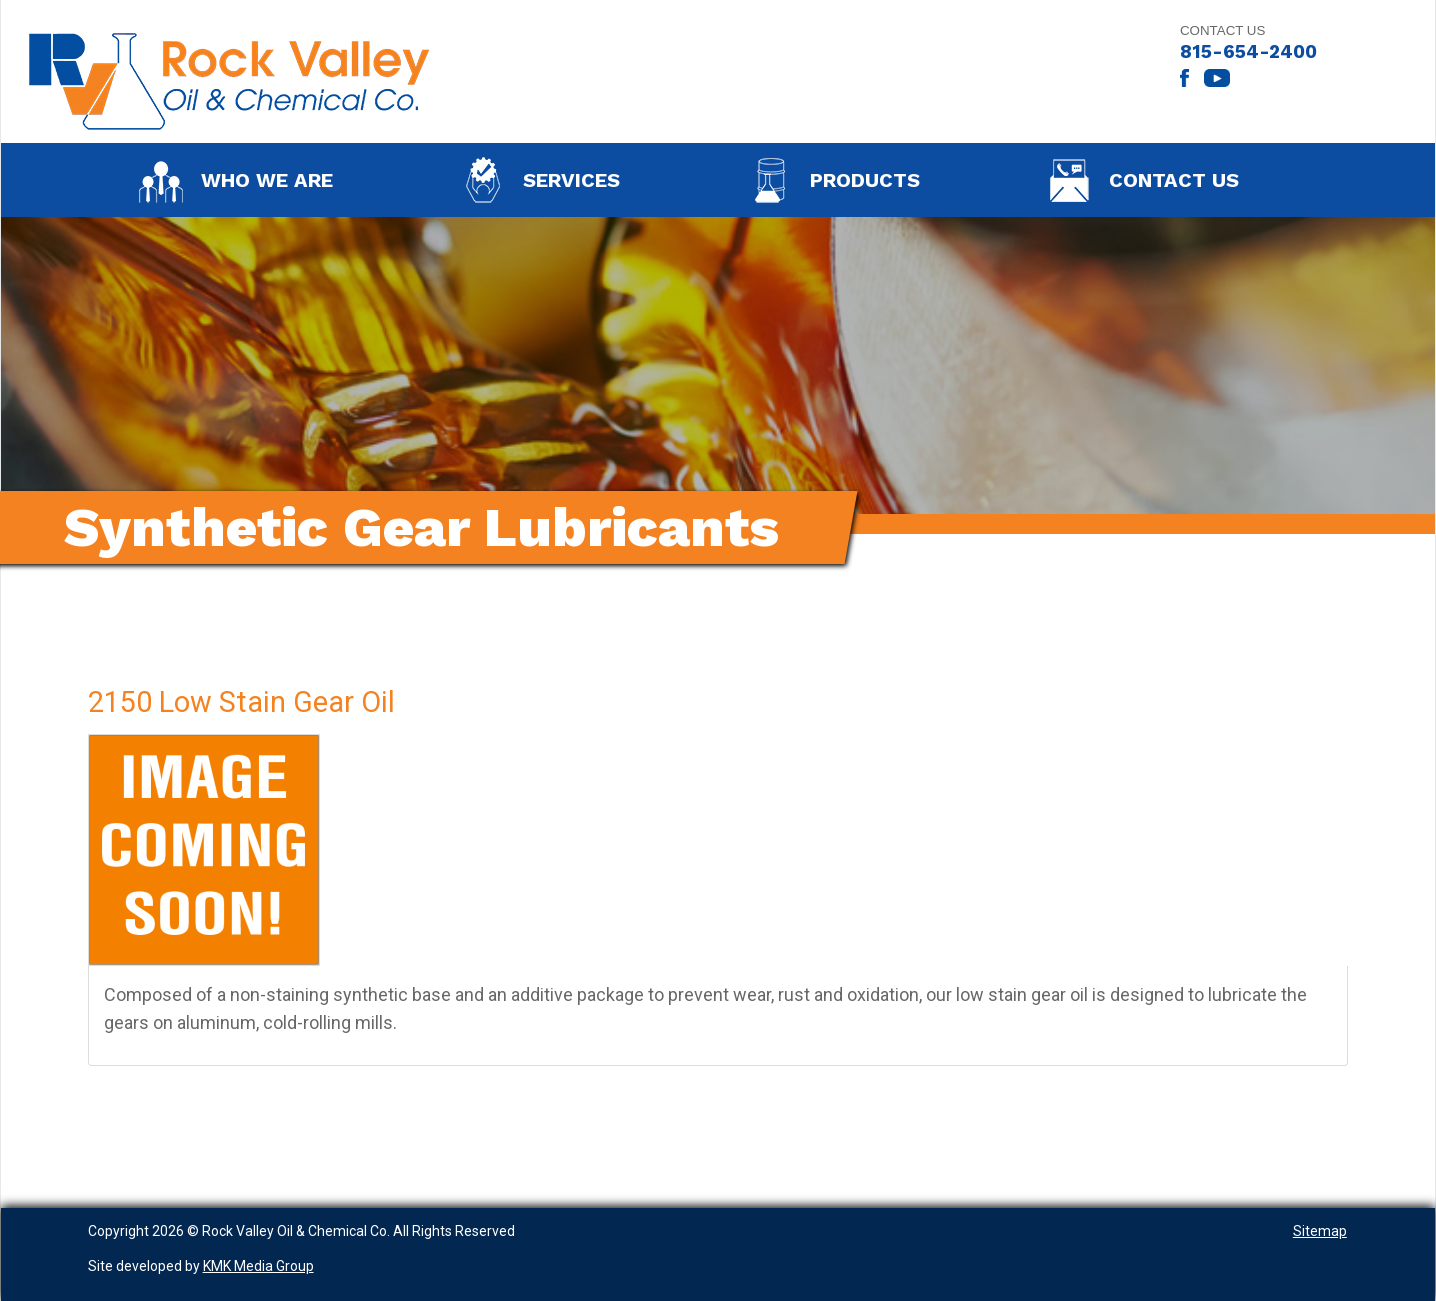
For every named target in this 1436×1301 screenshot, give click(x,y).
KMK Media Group (258, 1266)
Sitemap (1320, 1231)
